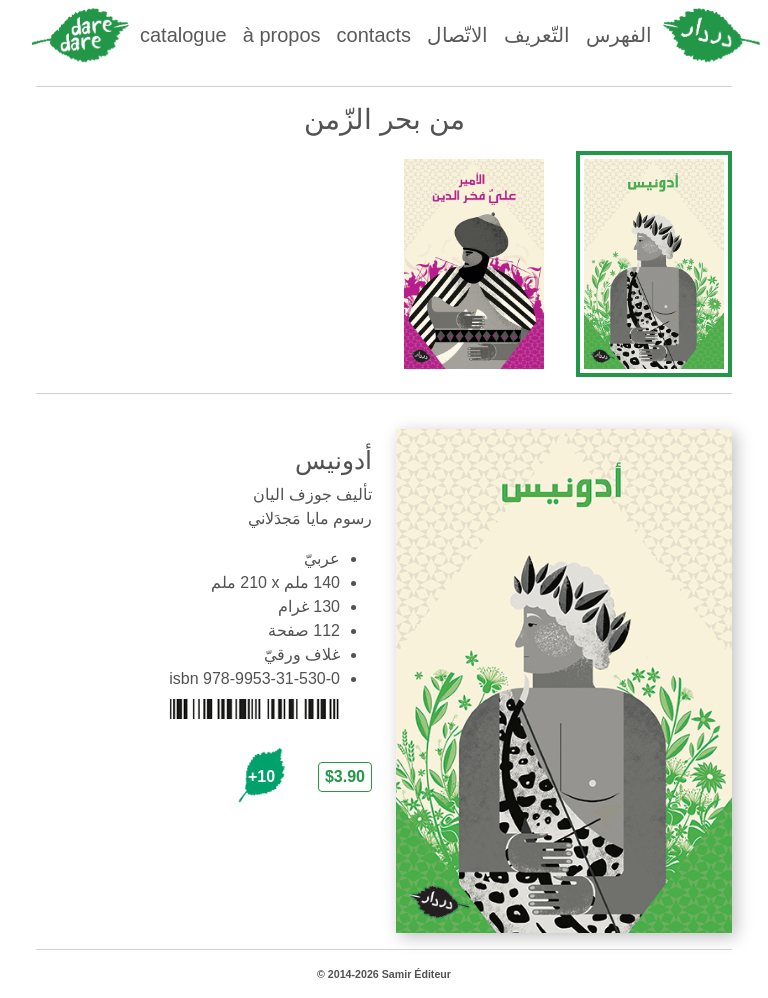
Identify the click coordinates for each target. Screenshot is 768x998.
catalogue (183, 35)
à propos (282, 35)
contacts (374, 35)
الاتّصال (457, 35)
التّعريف (537, 35)
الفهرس (619, 35)
